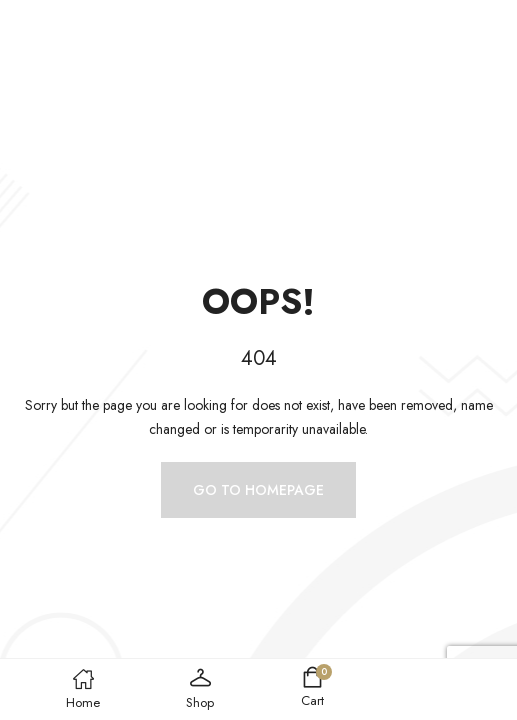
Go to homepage (258, 490)
